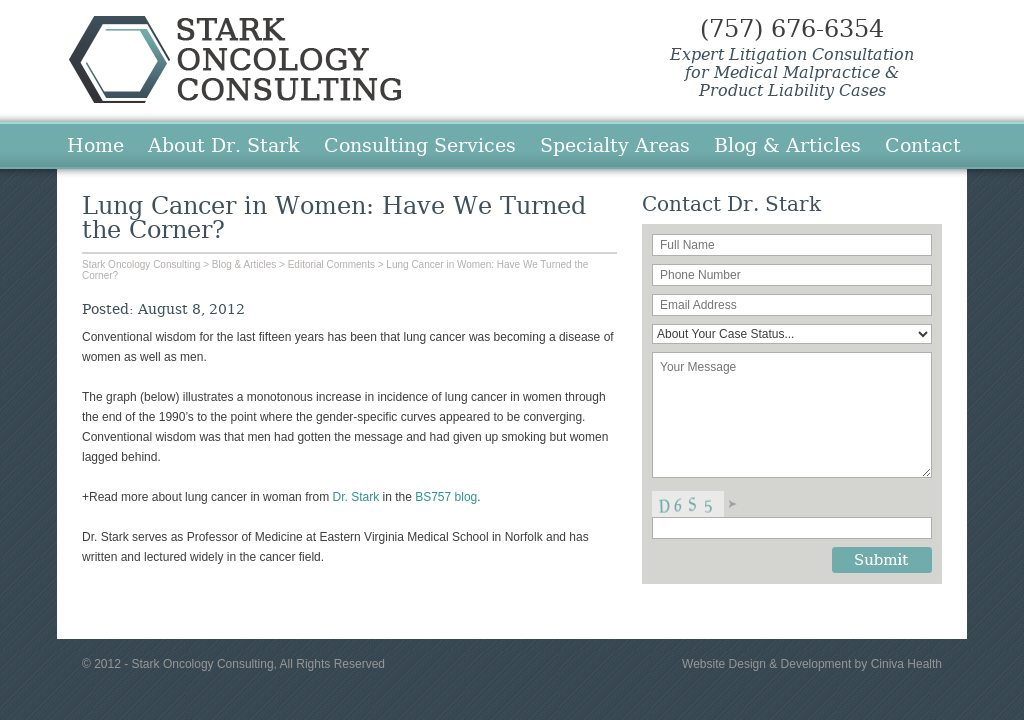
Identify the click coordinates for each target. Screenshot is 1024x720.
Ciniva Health (906, 664)
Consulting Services (420, 145)
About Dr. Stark (224, 145)
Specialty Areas (615, 145)
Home (95, 145)
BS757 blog (446, 497)
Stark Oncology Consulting (235, 59)
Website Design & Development (766, 664)
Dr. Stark (355, 497)
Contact (923, 145)
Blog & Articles (787, 145)
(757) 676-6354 (792, 29)
